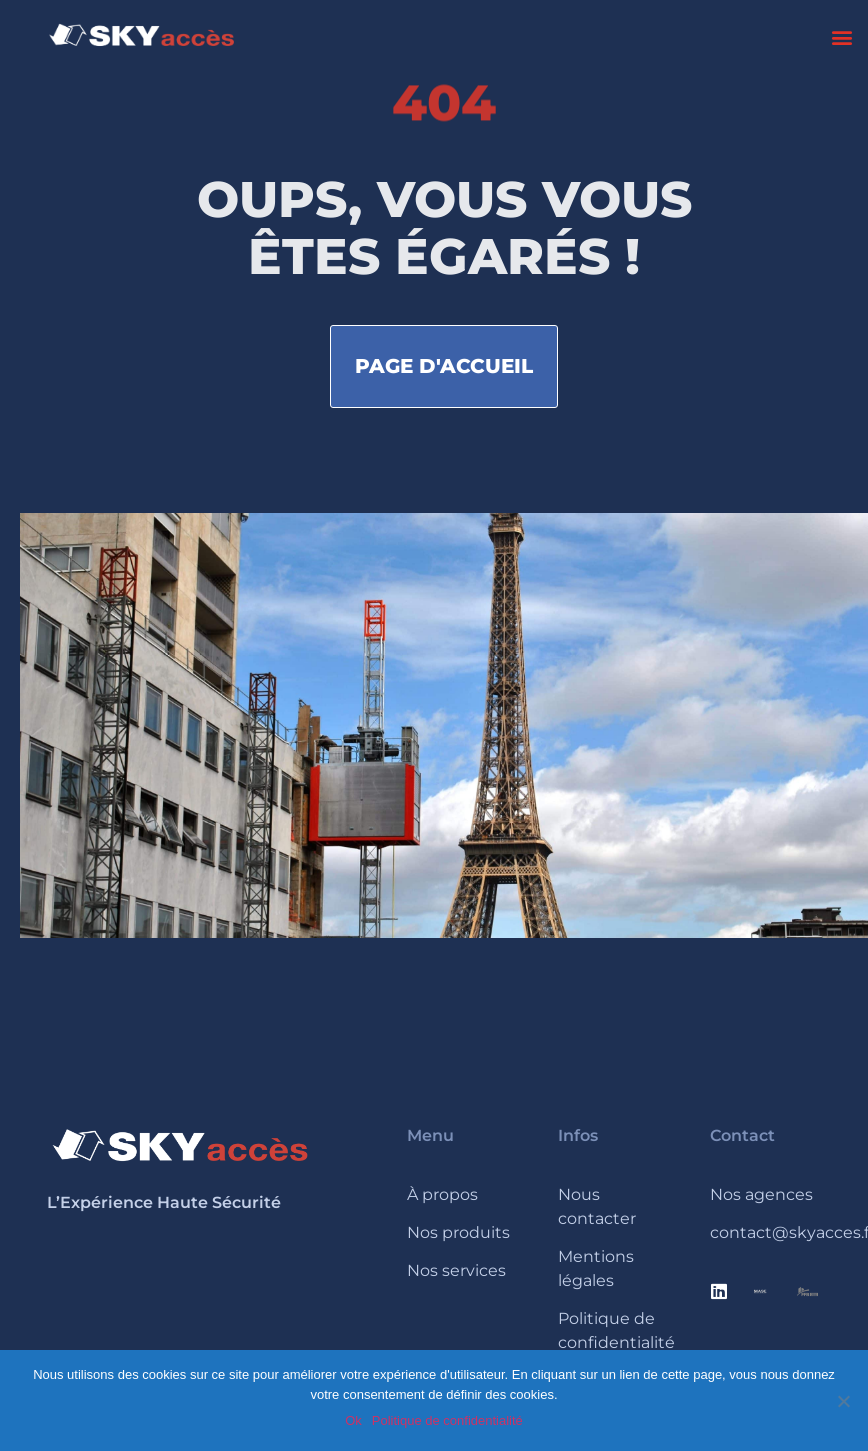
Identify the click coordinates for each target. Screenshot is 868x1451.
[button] (841, 36)
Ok (353, 1420)
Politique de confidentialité (447, 1420)
